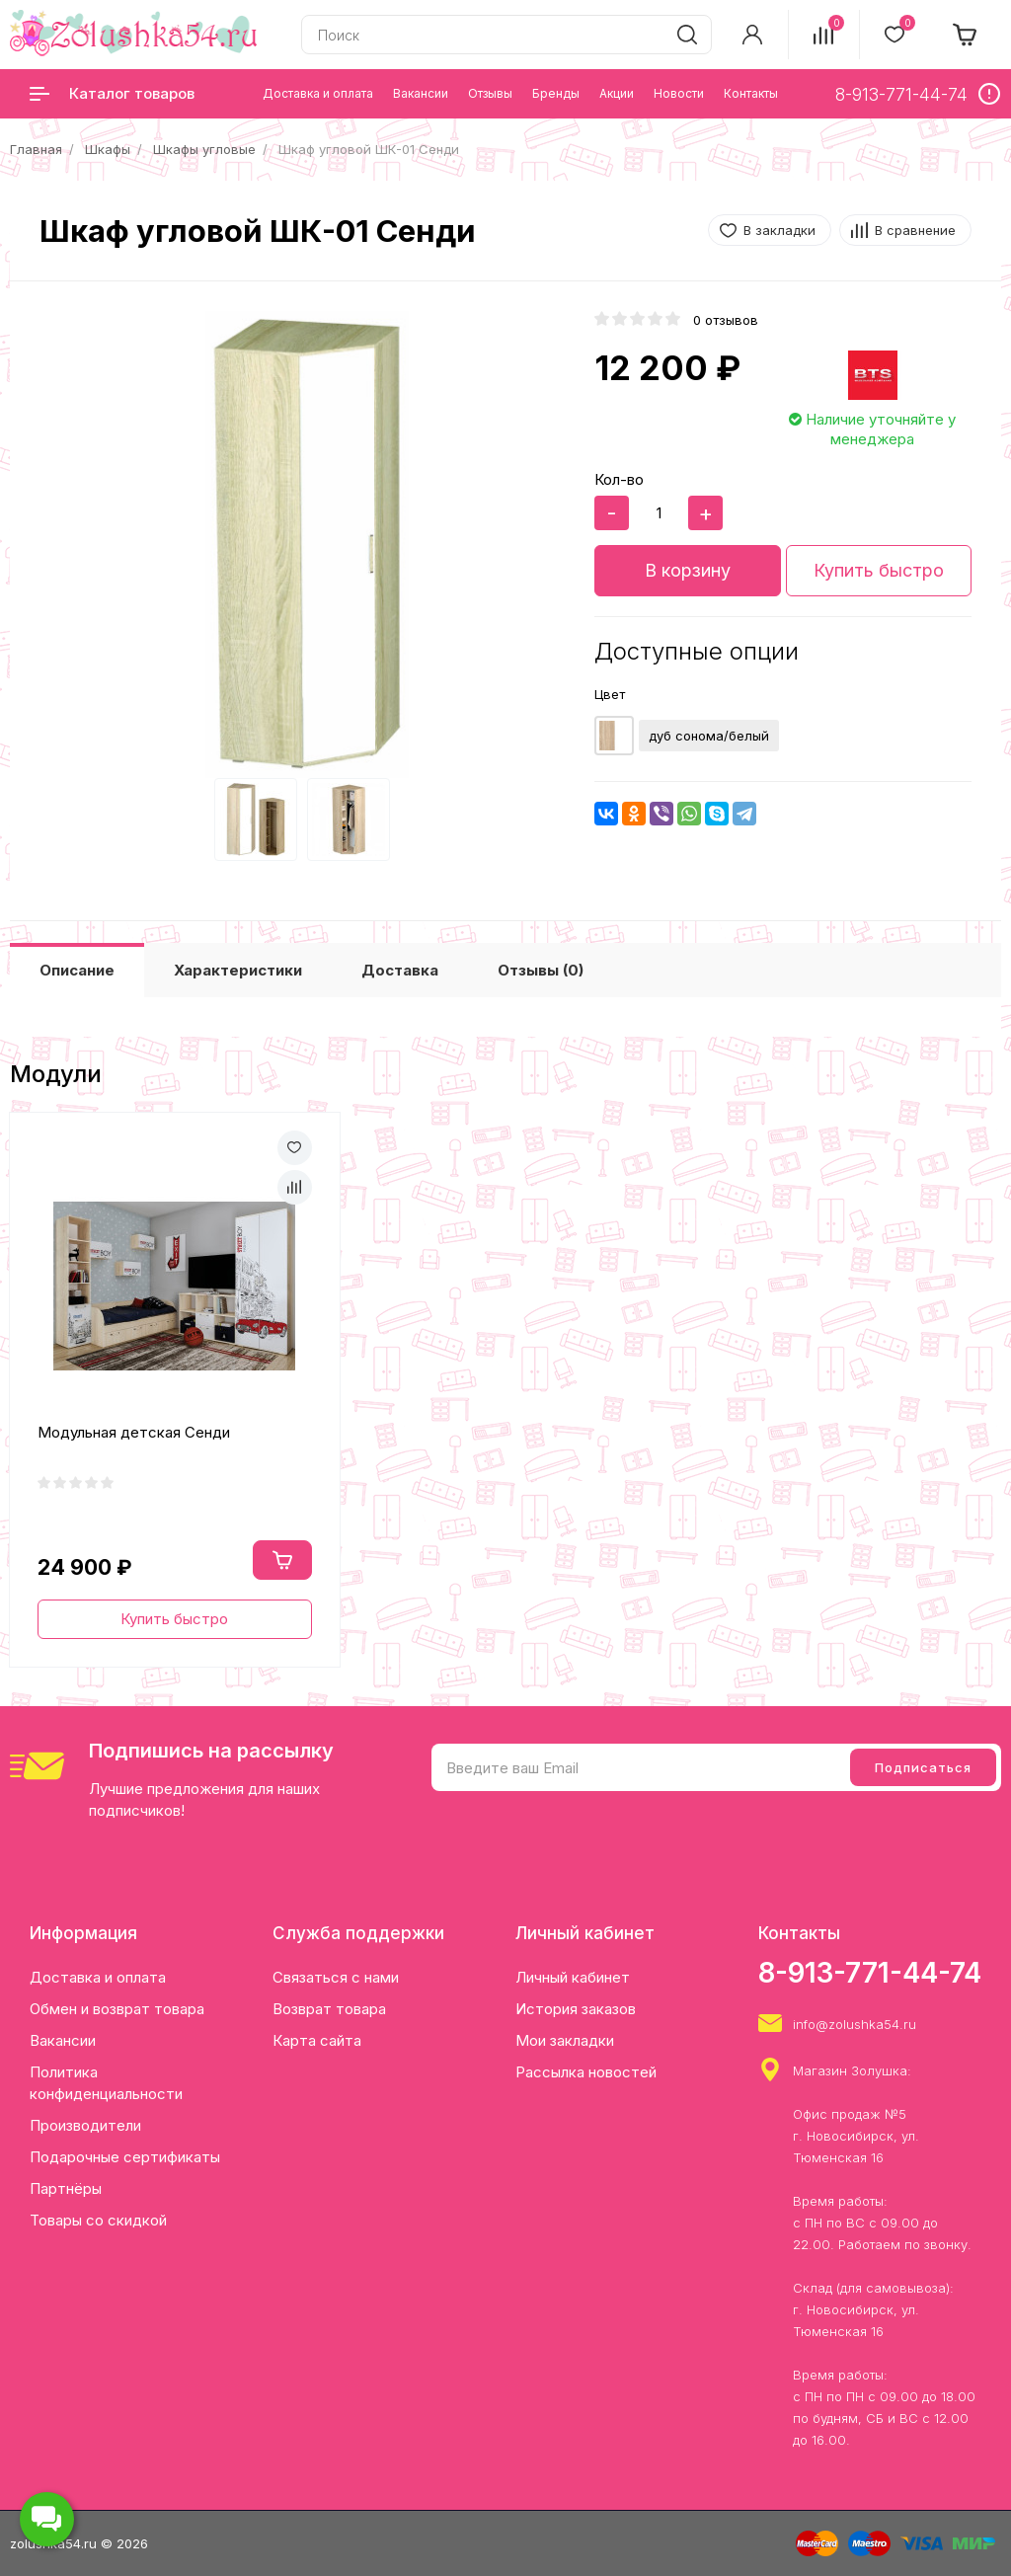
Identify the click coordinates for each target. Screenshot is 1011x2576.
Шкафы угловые (204, 149)
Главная (36, 149)
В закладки (779, 230)
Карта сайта (316, 2040)
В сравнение (915, 230)
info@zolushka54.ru (854, 2024)
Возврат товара (329, 2008)
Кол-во (619, 479)
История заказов (575, 2008)
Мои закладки (564, 2040)
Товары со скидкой (98, 2220)
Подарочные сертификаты (125, 2156)
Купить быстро (879, 570)
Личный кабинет (572, 1977)
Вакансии (63, 2040)
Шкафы (107, 149)
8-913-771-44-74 (869, 1973)
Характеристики (238, 970)
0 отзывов (725, 320)
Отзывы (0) (540, 970)
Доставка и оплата (98, 1977)
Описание (77, 970)
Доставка (399, 970)
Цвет (609, 694)
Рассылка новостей (586, 2072)
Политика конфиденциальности (106, 2083)
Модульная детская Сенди (134, 1432)
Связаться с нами (335, 1977)
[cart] (965, 34)
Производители (85, 2125)
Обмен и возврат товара (117, 2008)
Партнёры (66, 2188)
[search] (687, 34)
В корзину (688, 570)
